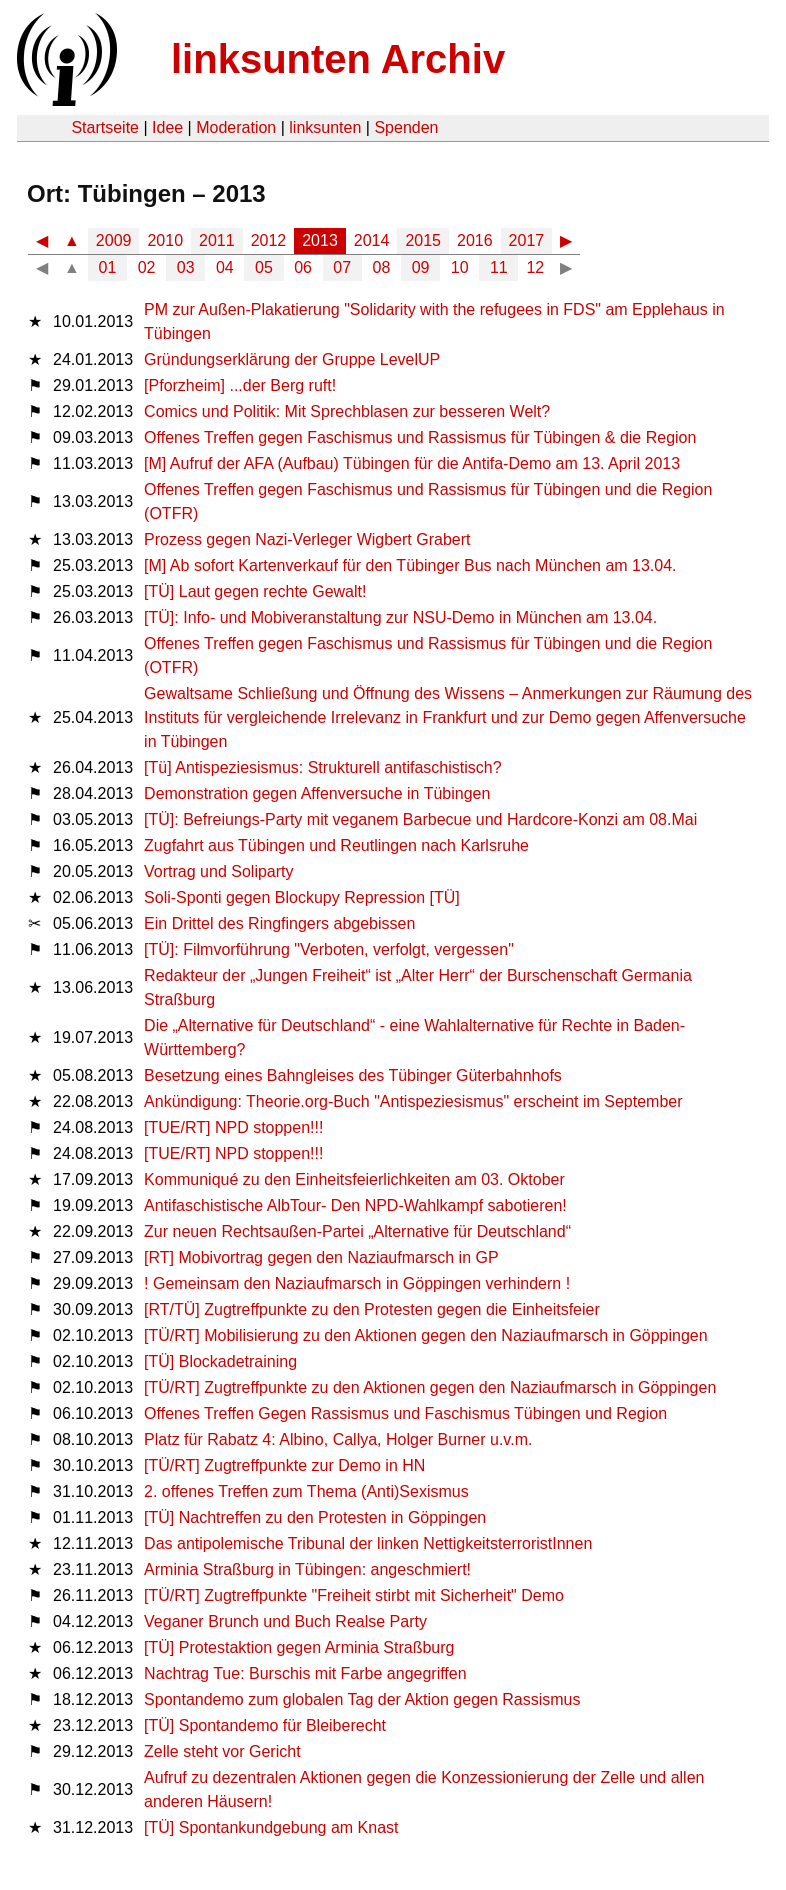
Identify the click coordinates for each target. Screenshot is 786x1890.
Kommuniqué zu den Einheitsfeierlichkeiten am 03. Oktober (354, 1179)
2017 (527, 240)
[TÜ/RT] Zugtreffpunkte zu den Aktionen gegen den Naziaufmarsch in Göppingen (430, 1387)
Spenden (406, 127)
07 (342, 267)
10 (460, 267)
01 (108, 267)
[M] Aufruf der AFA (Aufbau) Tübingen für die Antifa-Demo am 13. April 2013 (412, 463)
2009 (114, 240)
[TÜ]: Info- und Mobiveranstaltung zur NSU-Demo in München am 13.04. (400, 617)
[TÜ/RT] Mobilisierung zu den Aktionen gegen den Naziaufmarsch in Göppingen (426, 1335)
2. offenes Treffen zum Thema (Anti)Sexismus (306, 1491)
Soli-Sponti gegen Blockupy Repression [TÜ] (302, 897)
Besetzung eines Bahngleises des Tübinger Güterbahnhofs (353, 1075)
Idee (167, 127)
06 (303, 267)
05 (264, 267)
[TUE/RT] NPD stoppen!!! (233, 1127)
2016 (475, 240)
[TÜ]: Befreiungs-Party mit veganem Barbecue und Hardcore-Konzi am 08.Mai (420, 819)
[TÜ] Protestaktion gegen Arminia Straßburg (299, 1647)
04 (225, 267)
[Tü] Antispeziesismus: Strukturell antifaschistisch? (322, 767)
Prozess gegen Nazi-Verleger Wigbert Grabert (307, 539)
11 (499, 267)
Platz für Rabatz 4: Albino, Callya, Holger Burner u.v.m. (338, 1439)
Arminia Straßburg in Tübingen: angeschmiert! (307, 1569)
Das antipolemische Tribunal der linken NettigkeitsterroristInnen (368, 1543)
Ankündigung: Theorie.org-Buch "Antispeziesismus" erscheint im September (413, 1101)
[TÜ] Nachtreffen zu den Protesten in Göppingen (315, 1517)
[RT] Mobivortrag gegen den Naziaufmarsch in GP (321, 1257)
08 (382, 267)
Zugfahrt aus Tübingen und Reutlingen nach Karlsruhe (336, 845)
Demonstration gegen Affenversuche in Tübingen (317, 793)
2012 (269, 240)
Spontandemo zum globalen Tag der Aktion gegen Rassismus (362, 1699)
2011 (217, 240)
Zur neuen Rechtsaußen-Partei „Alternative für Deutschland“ (357, 1231)
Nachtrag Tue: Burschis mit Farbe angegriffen (305, 1673)
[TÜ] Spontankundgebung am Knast (271, 1827)
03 (186, 267)
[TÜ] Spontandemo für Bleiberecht (265, 1725)
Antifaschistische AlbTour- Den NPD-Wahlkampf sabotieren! (355, 1205)
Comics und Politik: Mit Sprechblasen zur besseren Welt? (347, 411)
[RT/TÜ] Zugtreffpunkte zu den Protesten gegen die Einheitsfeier (372, 1309)
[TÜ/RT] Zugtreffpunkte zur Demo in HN (284, 1465)
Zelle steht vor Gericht (222, 1751)
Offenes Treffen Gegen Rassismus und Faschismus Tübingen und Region (405, 1413)
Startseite (105, 127)
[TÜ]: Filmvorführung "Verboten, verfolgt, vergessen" (329, 949)
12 (535, 267)
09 (421, 267)
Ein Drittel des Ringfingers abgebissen (279, 923)
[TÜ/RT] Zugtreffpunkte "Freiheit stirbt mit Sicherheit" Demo (354, 1595)
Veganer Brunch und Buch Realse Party (285, 1621)
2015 (423, 240)
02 (147, 267)
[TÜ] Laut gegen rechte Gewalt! (255, 591)
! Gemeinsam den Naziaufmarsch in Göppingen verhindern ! (357, 1283)
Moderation (236, 127)
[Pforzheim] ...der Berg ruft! (240, 385)
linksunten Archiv (338, 59)
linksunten (325, 127)
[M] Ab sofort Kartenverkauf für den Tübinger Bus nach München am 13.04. (410, 565)
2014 (372, 240)
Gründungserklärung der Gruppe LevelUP (292, 359)
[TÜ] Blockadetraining (220, 1361)
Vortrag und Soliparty (218, 871)
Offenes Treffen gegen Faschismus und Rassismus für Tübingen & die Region (420, 437)
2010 (165, 240)
